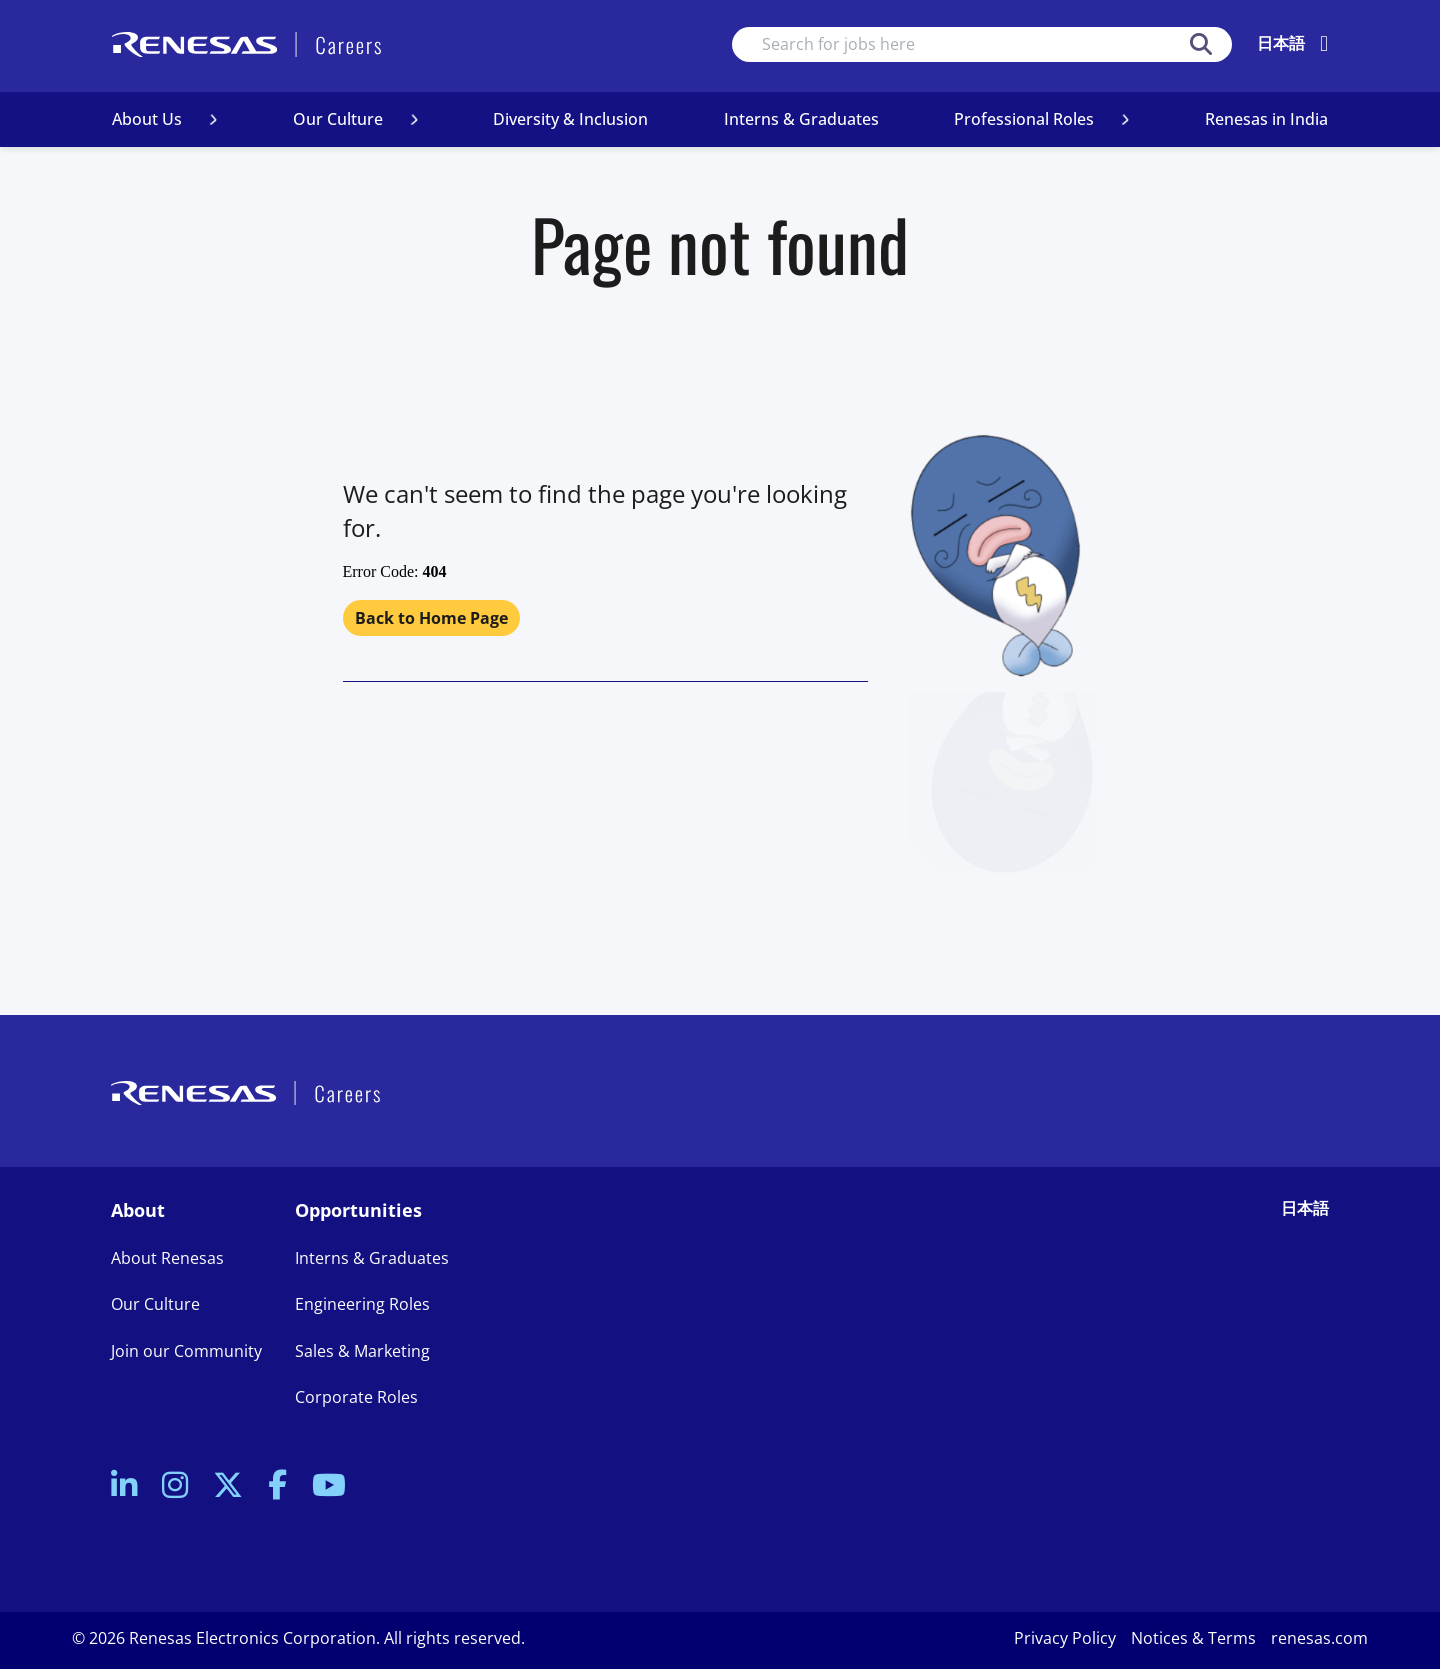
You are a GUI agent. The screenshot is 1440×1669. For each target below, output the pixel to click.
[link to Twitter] (228, 1486)
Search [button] (1201, 44)
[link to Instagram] (175, 1486)
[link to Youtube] (329, 1486)
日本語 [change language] (1281, 43)
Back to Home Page (431, 618)
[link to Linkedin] (124, 1486)
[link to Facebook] (277, 1486)
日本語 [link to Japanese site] (1305, 1208)
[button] (213, 120)
